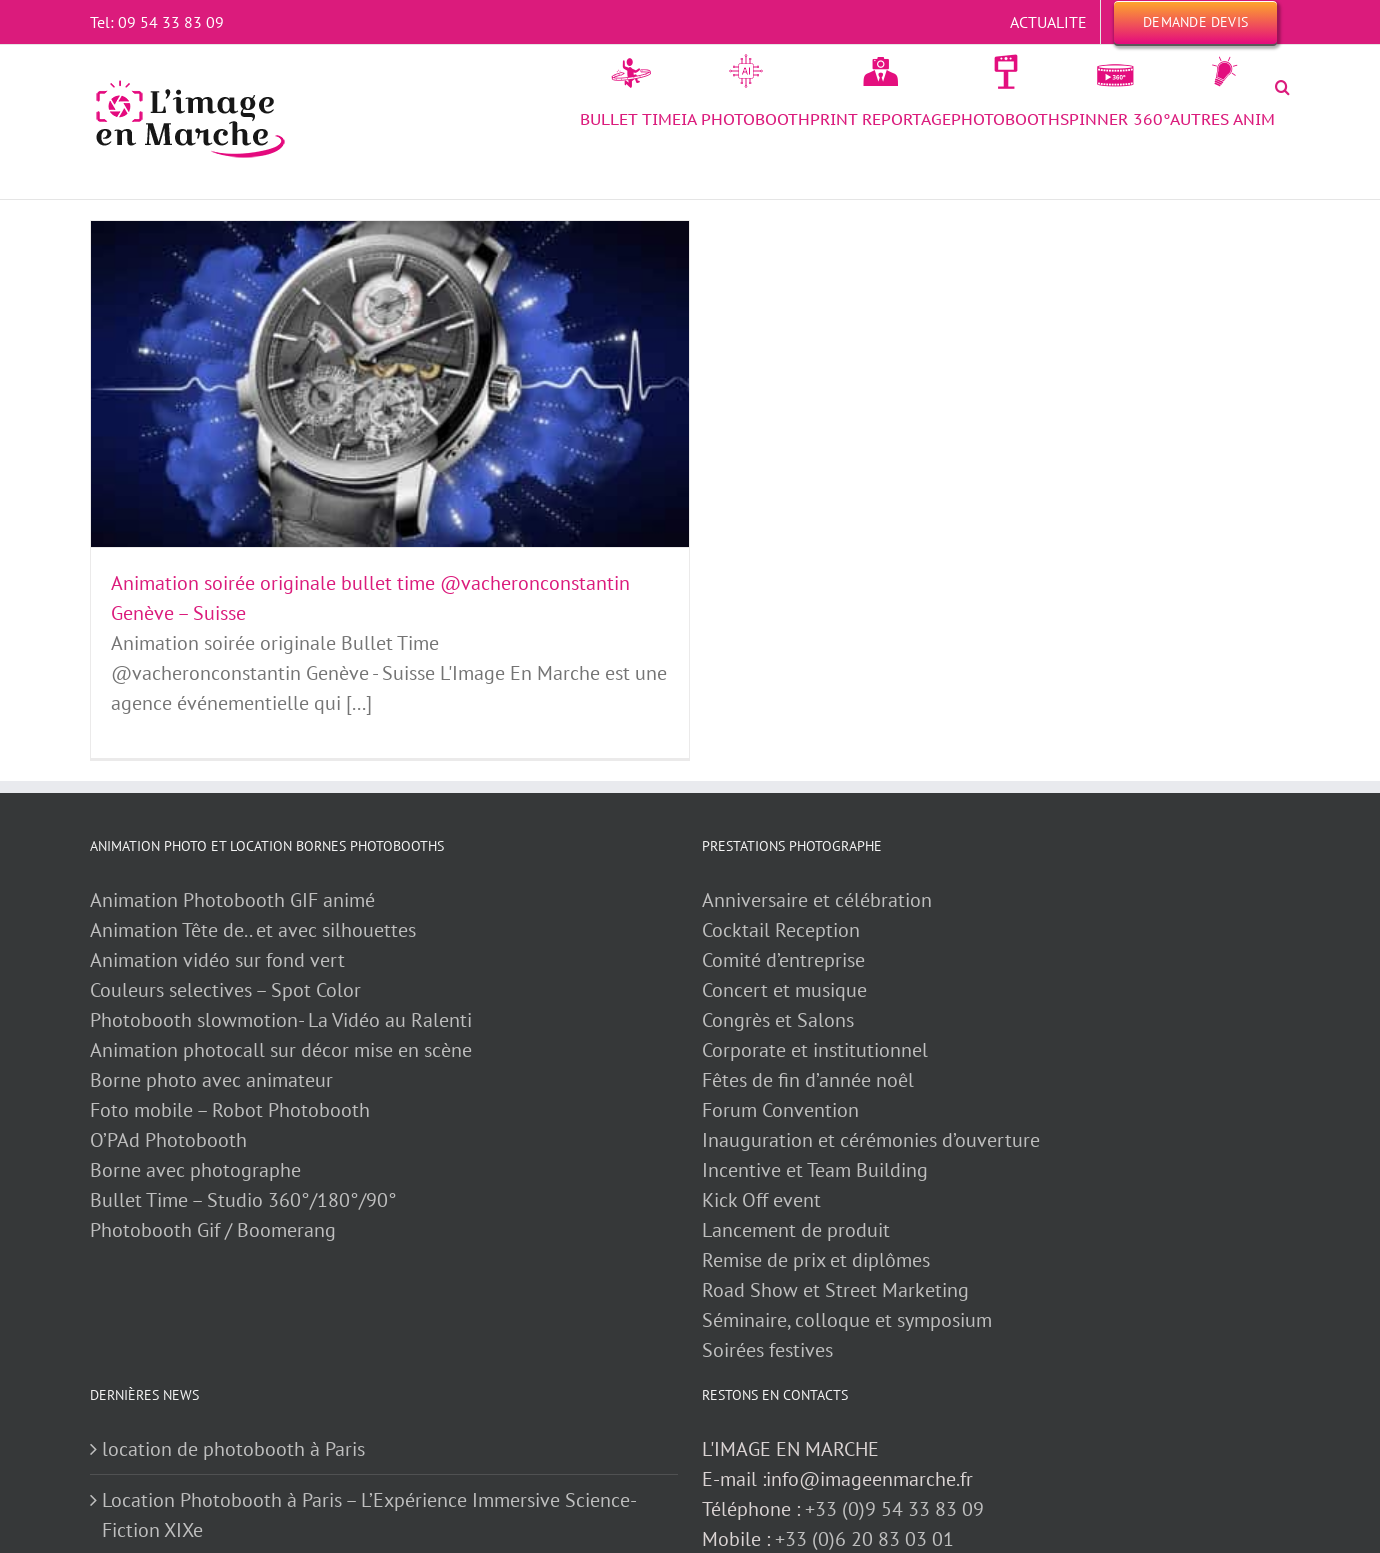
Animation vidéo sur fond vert (217, 960)
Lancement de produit (796, 1230)
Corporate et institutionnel (815, 1050)
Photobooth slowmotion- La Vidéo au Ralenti (281, 1020)
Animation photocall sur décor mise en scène (281, 1050)
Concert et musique (784, 990)
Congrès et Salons (778, 1020)
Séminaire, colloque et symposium (847, 1320)
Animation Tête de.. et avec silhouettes (253, 930)
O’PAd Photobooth (168, 1140)
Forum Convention (780, 1110)
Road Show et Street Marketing (835, 1290)
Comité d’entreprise (783, 960)
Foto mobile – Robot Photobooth (230, 1110)
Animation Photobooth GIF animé (235, 900)
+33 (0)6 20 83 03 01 (864, 1539)
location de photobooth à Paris (233, 1449)
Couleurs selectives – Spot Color (225, 990)
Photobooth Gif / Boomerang (213, 1230)
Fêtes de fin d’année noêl (808, 1080)
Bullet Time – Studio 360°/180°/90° (243, 1200)
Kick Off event (761, 1200)
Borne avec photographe (195, 1170)
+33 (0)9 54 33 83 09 (894, 1509)
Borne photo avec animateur (211, 1080)
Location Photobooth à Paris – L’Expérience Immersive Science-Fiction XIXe (369, 1515)
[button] (1282, 87)
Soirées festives (767, 1350)
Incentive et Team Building (815, 1170)
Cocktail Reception (781, 930)
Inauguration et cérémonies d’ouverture (871, 1140)
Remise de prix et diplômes (816, 1260)
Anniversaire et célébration (817, 900)
